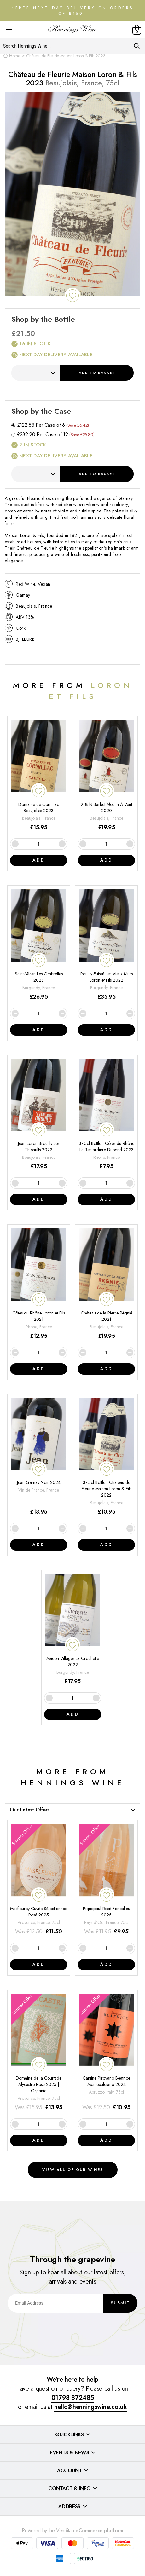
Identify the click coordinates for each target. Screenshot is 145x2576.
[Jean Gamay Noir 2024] (38, 1457)
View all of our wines (72, 2170)
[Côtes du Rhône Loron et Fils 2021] (38, 1284)
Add (97, 372)
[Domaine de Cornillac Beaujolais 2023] (38, 776)
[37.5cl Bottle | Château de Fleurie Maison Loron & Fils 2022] (106, 1457)
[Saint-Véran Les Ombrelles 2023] (38, 945)
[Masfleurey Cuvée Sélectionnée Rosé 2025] (38, 1880)
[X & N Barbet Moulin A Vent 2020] (106, 776)
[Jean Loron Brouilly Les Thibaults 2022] (38, 1115)
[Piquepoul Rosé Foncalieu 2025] (106, 1880)
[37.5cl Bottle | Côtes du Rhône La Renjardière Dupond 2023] (106, 1115)
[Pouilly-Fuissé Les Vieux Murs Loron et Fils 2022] (106, 945)
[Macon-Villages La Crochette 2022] (72, 1630)
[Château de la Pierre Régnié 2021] (106, 1284)
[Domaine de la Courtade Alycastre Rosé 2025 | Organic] (38, 2053)
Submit (120, 2303)
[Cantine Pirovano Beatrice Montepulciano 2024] (106, 2053)
